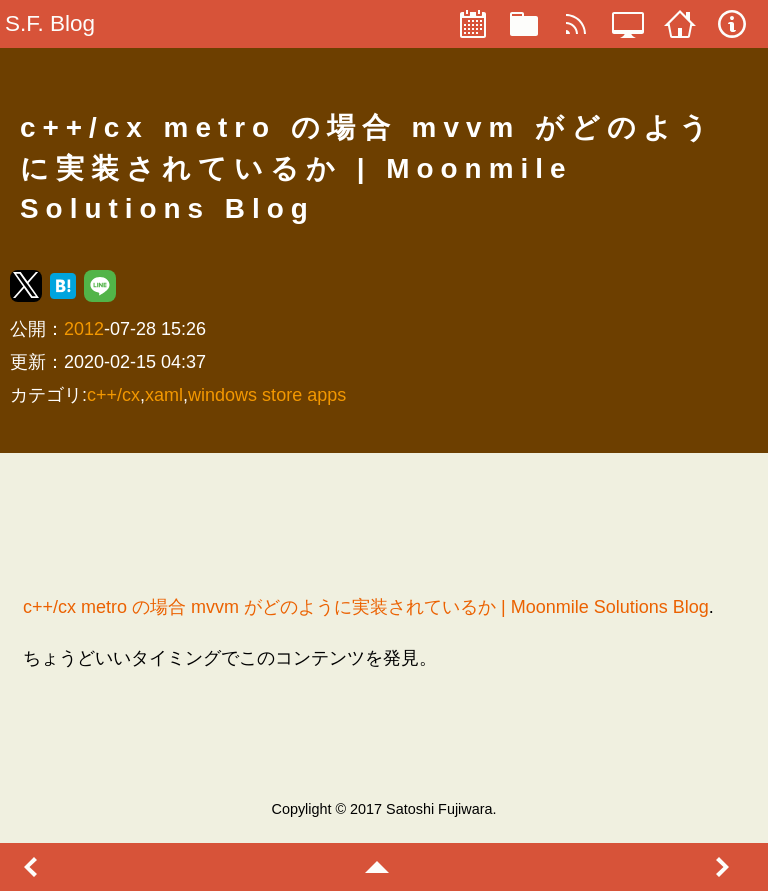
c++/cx (113, 395)
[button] (26, 286)
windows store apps (267, 395)
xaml (164, 395)
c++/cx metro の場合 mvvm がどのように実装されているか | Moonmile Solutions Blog (366, 607)
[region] (384, 523)
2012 (84, 329)
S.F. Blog (50, 23)
